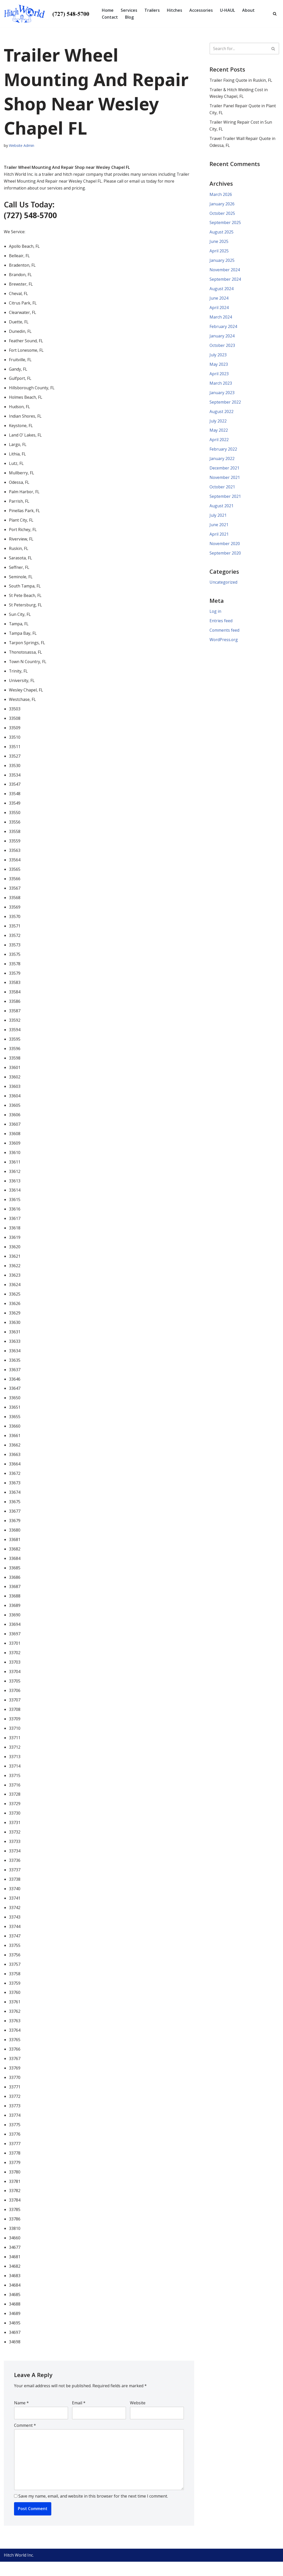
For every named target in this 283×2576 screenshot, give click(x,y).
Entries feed (221, 624)
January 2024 (222, 337)
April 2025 (219, 252)
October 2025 (222, 214)
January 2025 (222, 261)
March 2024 (221, 318)
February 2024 (223, 328)
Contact (110, 17)
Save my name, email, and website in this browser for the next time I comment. (93, 2510)
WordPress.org (224, 643)
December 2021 (224, 470)
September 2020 (225, 556)
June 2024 (219, 299)
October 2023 (222, 347)
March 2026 (221, 195)
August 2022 (221, 413)
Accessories (201, 10)
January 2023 (222, 394)
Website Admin (21, 145)
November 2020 (225, 546)
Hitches (174, 10)
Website (137, 2416)
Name (21, 2416)
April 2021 (219, 537)
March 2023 (221, 385)
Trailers (152, 10)
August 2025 (221, 233)
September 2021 (225, 499)
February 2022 (223, 451)
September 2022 (225, 404)
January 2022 (222, 461)
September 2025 (225, 223)
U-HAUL (227, 10)
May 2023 (219, 366)
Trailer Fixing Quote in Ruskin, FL (241, 80)
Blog (129, 17)
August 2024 (221, 290)
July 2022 (218, 423)
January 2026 (222, 204)
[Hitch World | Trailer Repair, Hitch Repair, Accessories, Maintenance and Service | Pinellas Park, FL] (48, 14)
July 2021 (218, 518)
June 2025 (219, 242)
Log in (216, 614)
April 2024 (219, 309)
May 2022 (219, 432)
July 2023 (218, 356)
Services (129, 10)
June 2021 (219, 527)
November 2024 (225, 271)
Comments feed (225, 633)
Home (108, 10)
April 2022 (219, 442)
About (248, 10)
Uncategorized (224, 585)
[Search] (275, 14)
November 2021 (225, 480)
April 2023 (219, 375)
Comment (25, 2439)
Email (78, 2416)
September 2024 (225, 280)
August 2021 (221, 508)
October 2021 (222, 489)
